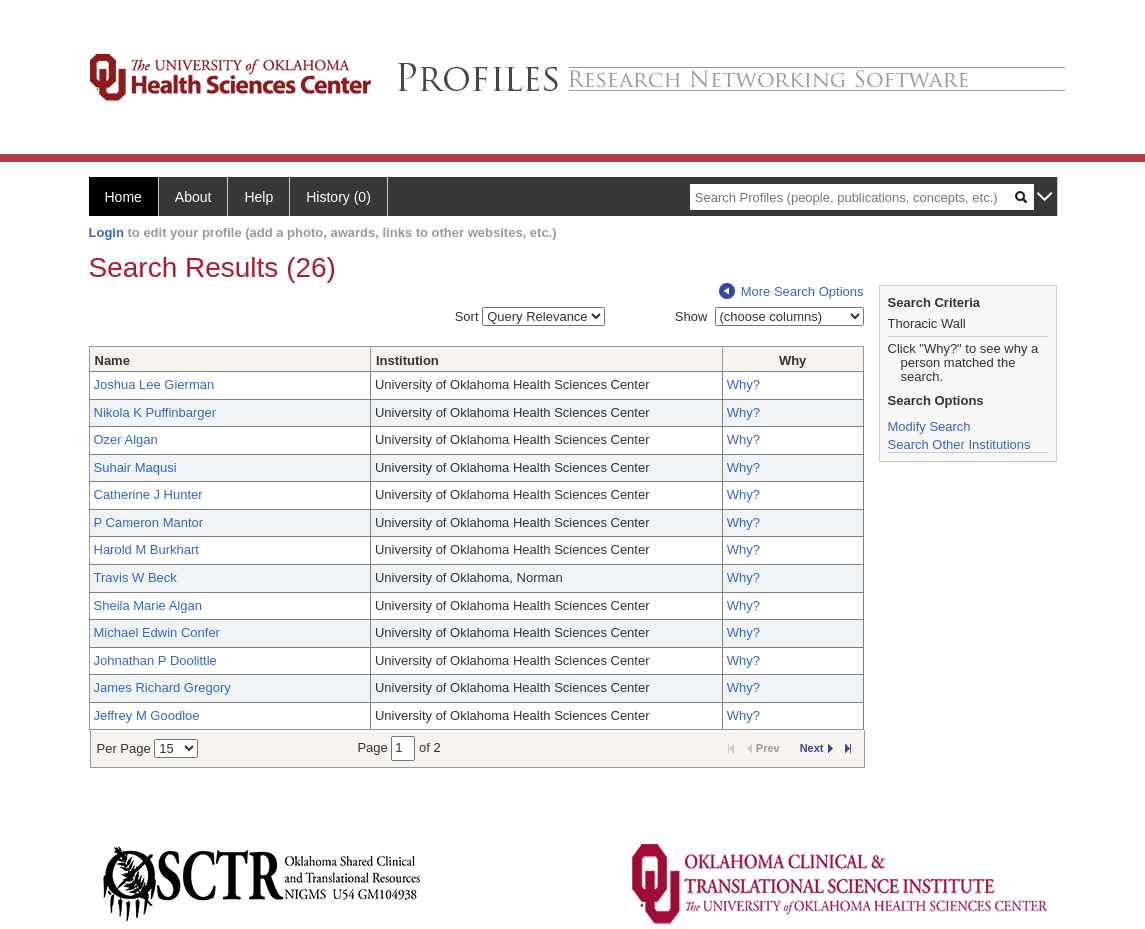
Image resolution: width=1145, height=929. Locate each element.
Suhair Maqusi (135, 467)
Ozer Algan (126, 439)
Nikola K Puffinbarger (155, 412)
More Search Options (791, 291)
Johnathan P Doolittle (155, 660)
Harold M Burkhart (146, 549)
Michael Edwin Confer (157, 632)
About (193, 197)
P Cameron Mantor (149, 522)
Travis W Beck (135, 577)
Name (112, 360)
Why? (743, 384)
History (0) (338, 197)
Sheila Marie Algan (148, 605)
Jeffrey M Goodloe (147, 715)
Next (816, 748)
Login (106, 232)
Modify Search (929, 426)
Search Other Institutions (959, 444)
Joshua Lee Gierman (154, 384)
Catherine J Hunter (148, 494)
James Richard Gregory (162, 687)
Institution (407, 360)
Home (123, 197)
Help (258, 197)
